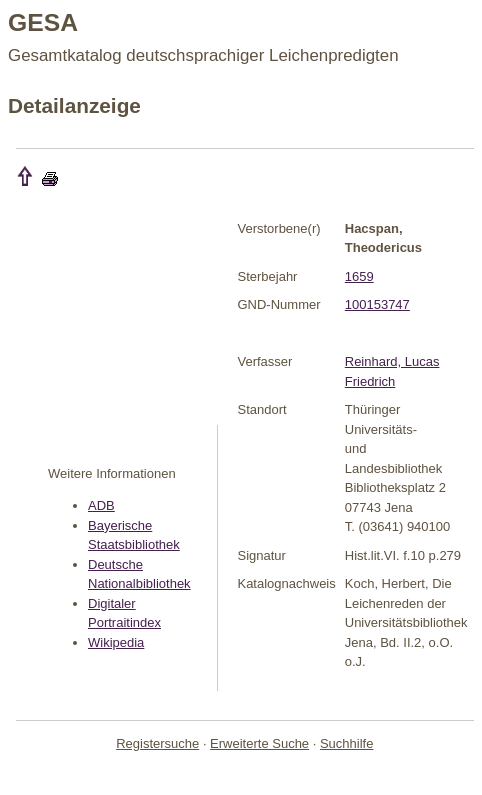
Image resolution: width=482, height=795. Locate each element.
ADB (101, 505)
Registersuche (157, 743)
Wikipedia (116, 642)
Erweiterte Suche (259, 743)
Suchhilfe (346, 743)
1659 (359, 276)
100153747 (377, 304)
